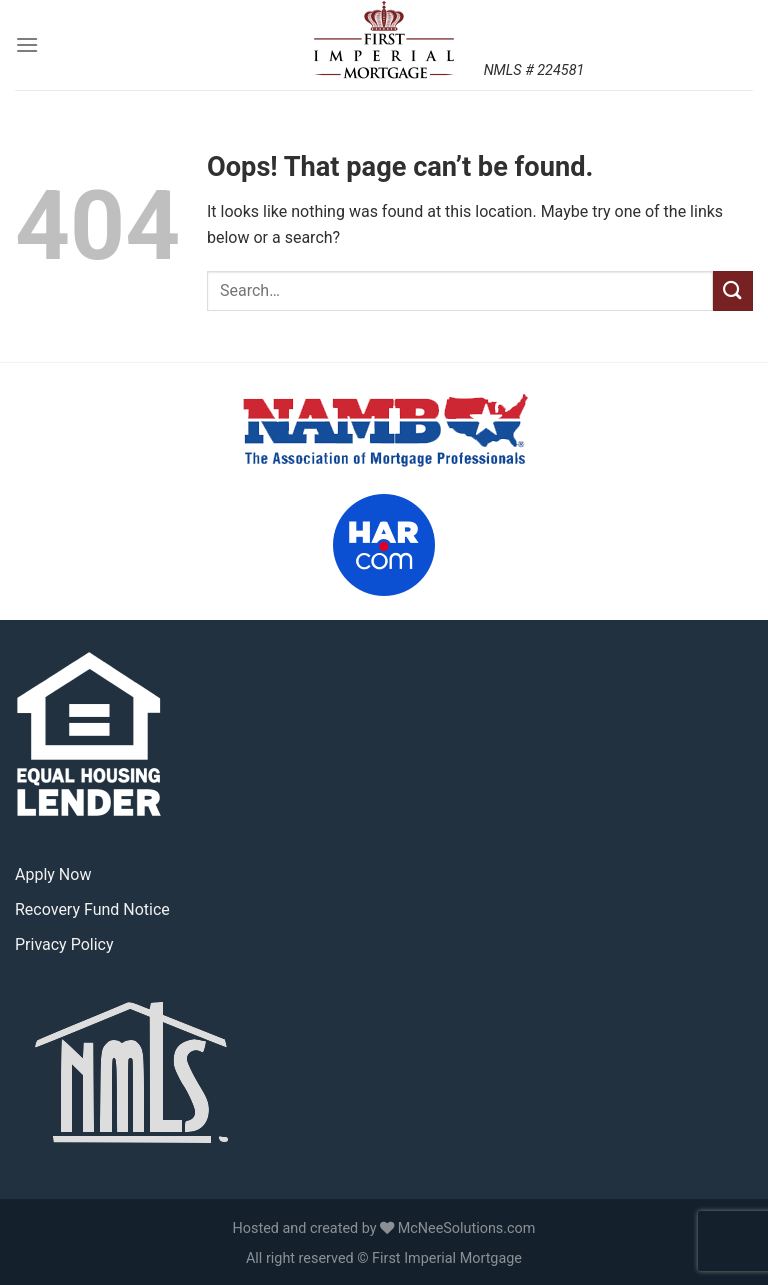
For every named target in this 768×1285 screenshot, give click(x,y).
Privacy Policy (64, 944)
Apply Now (53, 874)
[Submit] (733, 290)
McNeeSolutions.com (467, 1228)
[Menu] (27, 44)
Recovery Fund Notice (92, 909)
